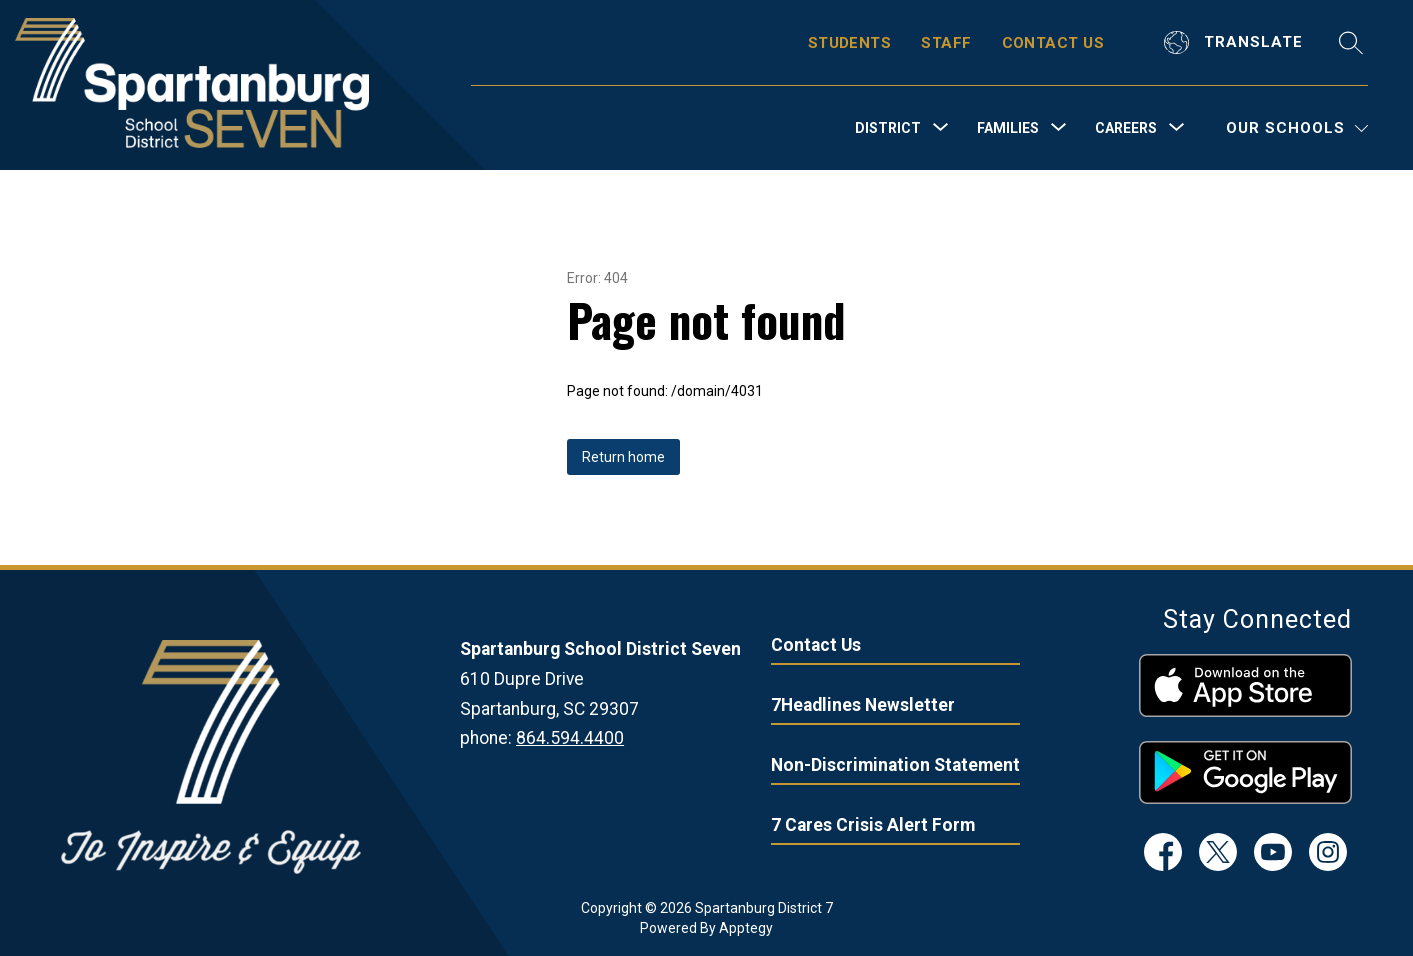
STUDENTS (850, 43)
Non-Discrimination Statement (895, 765)
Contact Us (816, 645)
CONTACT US (1053, 43)
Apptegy (746, 928)
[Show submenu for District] (888, 128)
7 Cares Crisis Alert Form (873, 825)
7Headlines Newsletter (863, 705)
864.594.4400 (570, 738)
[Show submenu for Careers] (1126, 128)
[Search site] (1351, 42)
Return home (623, 457)
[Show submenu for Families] (1008, 128)
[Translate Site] (1236, 42)
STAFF (946, 43)
